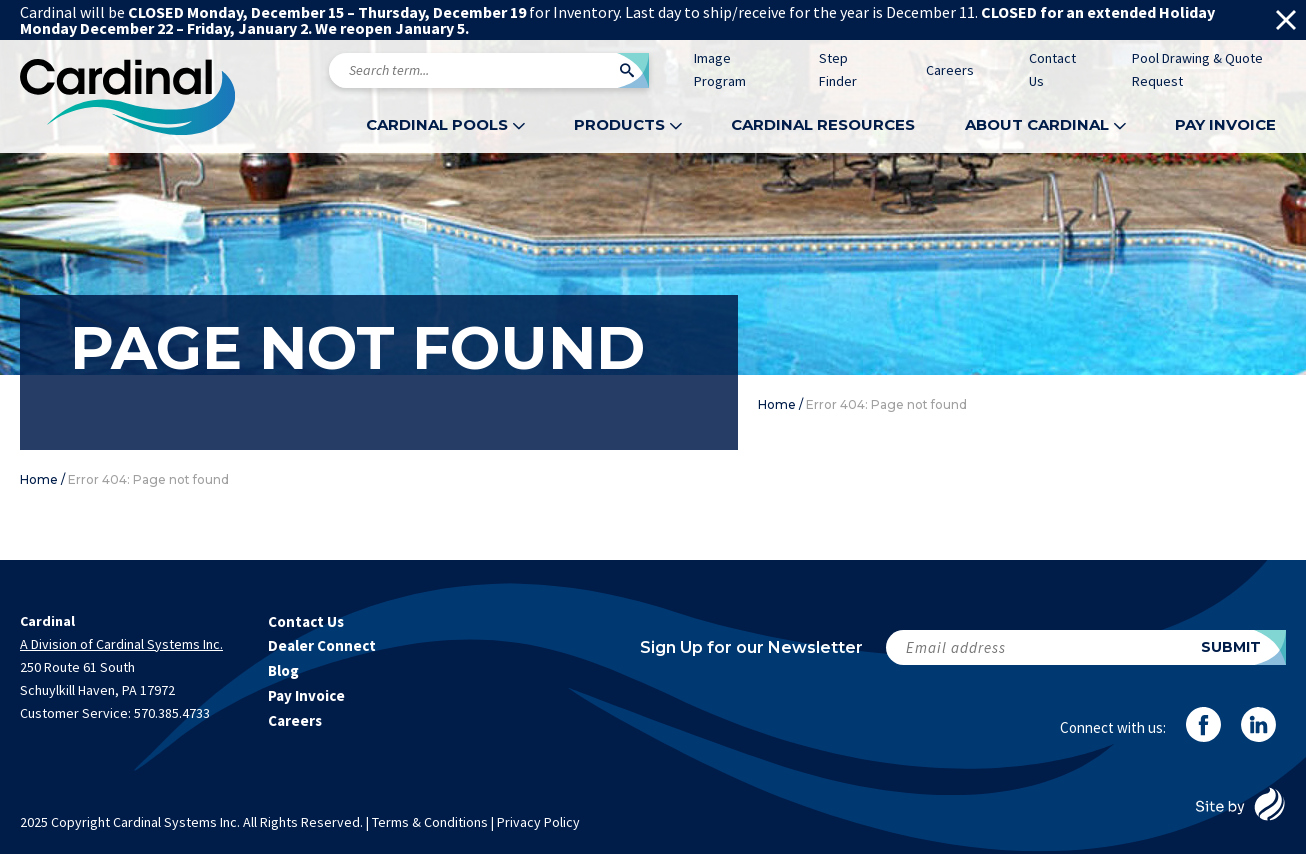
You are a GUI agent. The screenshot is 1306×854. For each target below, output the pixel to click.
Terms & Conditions (430, 822)
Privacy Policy (538, 822)
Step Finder (838, 69)
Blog (283, 670)
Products (619, 124)
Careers (950, 70)
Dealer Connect (322, 645)
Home (777, 404)
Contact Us (1052, 69)
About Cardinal (1037, 124)
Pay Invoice (1225, 124)
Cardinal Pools (437, 124)
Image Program (720, 69)
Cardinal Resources (823, 124)
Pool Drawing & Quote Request (1197, 69)
